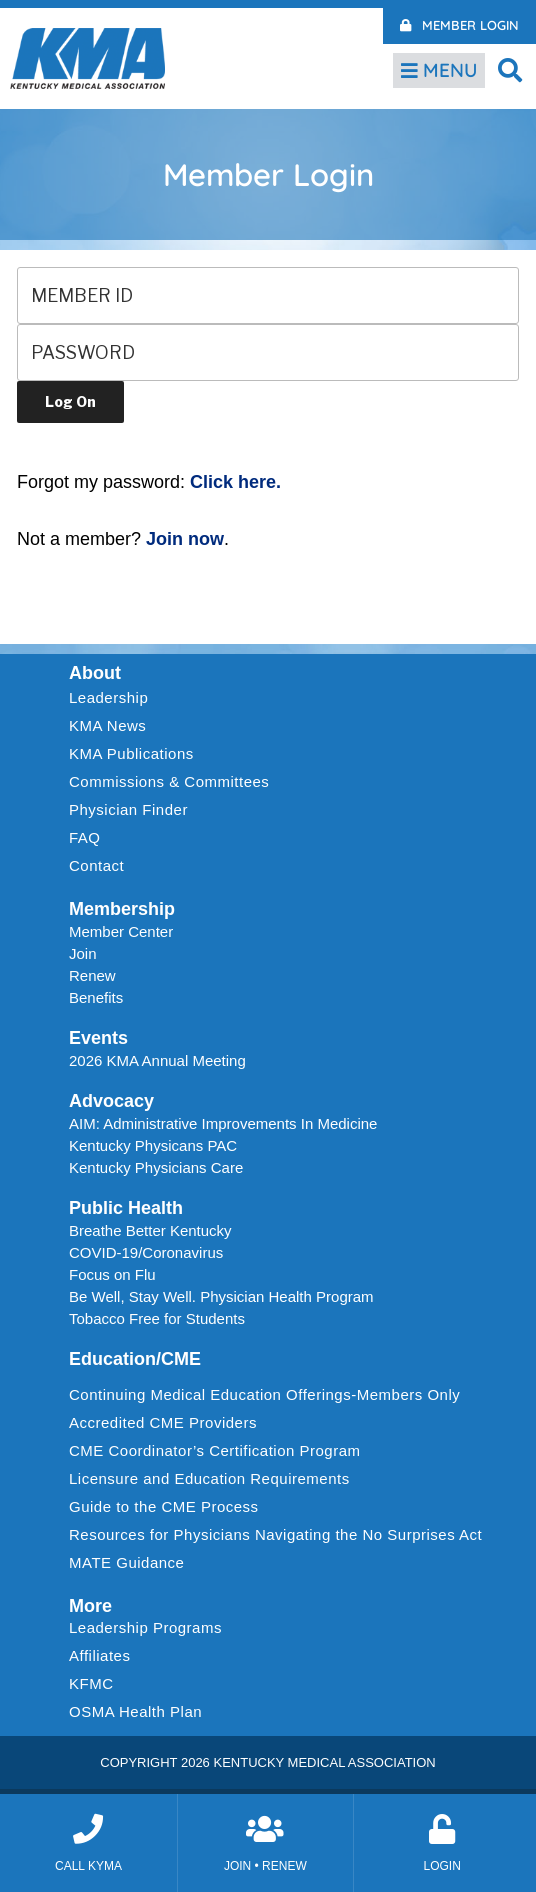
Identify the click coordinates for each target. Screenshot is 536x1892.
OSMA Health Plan (135, 1711)
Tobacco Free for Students (157, 1318)
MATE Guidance (126, 1562)
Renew (92, 975)
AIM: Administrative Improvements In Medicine (223, 1123)
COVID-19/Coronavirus (146, 1252)
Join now (185, 539)
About (95, 673)
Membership (122, 909)
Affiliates (104, 1656)
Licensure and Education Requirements (209, 1478)
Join (83, 953)
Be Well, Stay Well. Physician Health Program (221, 1296)
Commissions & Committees (169, 781)
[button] (510, 69)
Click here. (235, 482)
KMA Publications (131, 753)
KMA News (107, 725)
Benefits (96, 997)
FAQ (85, 837)
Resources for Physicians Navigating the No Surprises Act (275, 1534)
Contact (96, 865)
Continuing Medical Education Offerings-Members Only (264, 1394)
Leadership (113, 698)
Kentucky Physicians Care (156, 1167)
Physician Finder (128, 809)
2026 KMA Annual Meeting (157, 1060)
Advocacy (111, 1101)
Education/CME (135, 1359)
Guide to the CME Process (164, 1506)
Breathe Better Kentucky (150, 1230)
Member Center (121, 931)
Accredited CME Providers (163, 1422)
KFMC (91, 1683)
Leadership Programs (150, 1628)
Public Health (126, 1208)
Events (98, 1038)
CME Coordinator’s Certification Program (215, 1450)
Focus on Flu (112, 1274)
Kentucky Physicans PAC (153, 1145)
